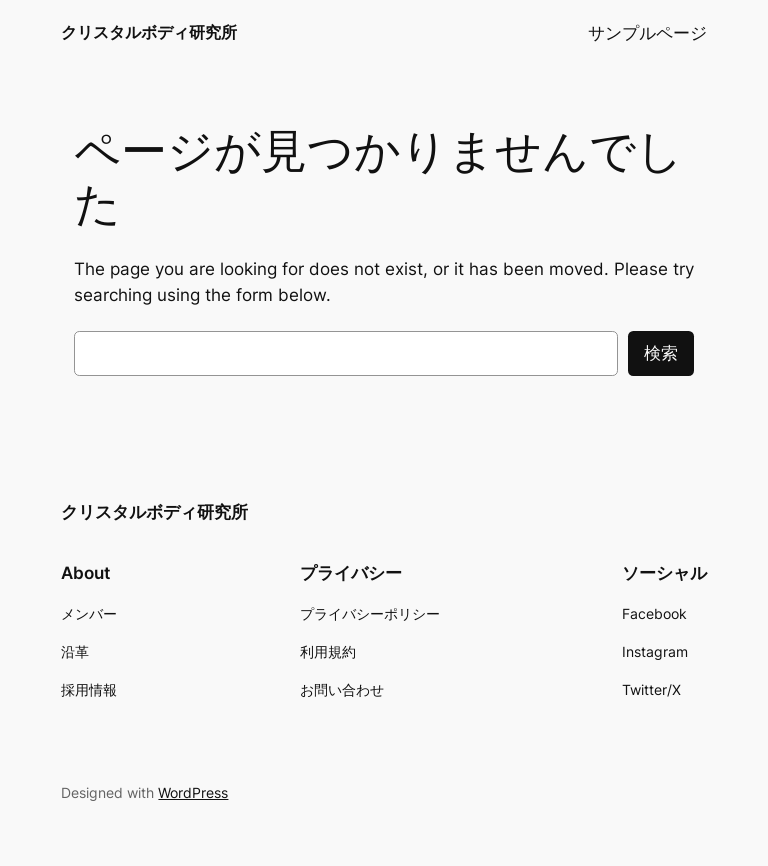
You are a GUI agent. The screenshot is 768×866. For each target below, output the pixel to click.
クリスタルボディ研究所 (149, 32)
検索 (661, 353)
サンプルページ (647, 33)
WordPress (193, 792)
